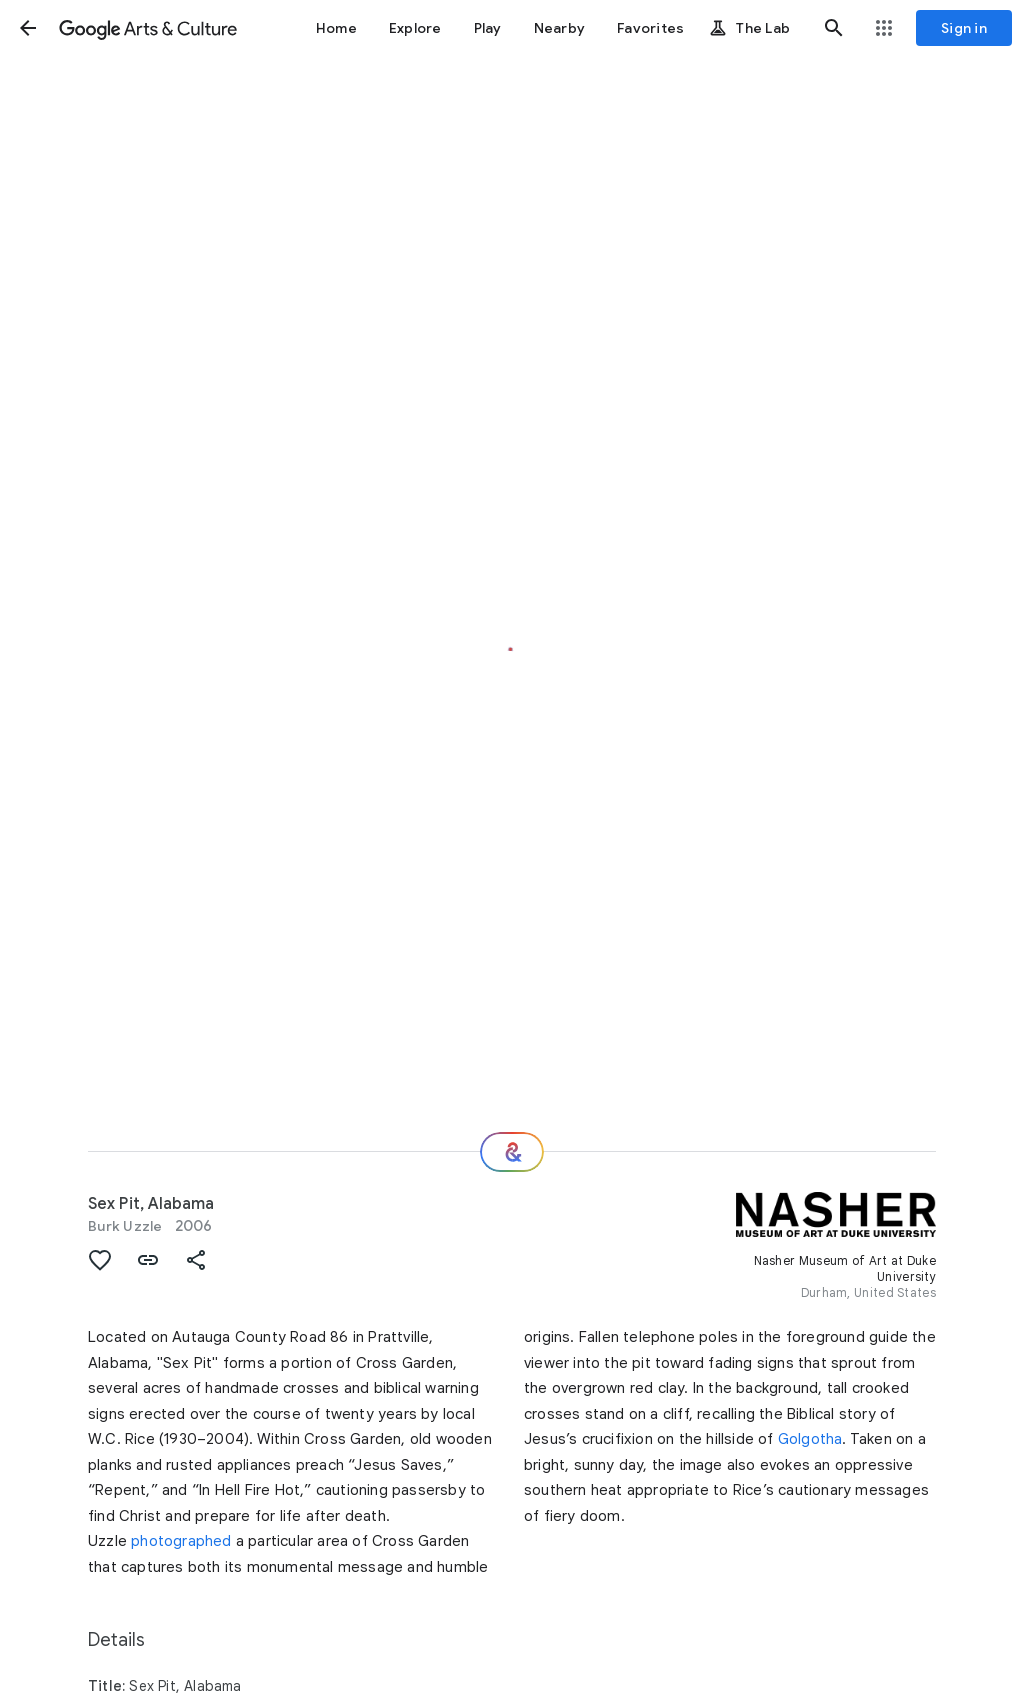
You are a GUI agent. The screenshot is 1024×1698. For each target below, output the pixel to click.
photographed (181, 1541)
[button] (28, 28)
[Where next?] (512, 1152)
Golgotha (810, 1439)
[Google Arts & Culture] (148, 28)
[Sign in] (964, 28)
